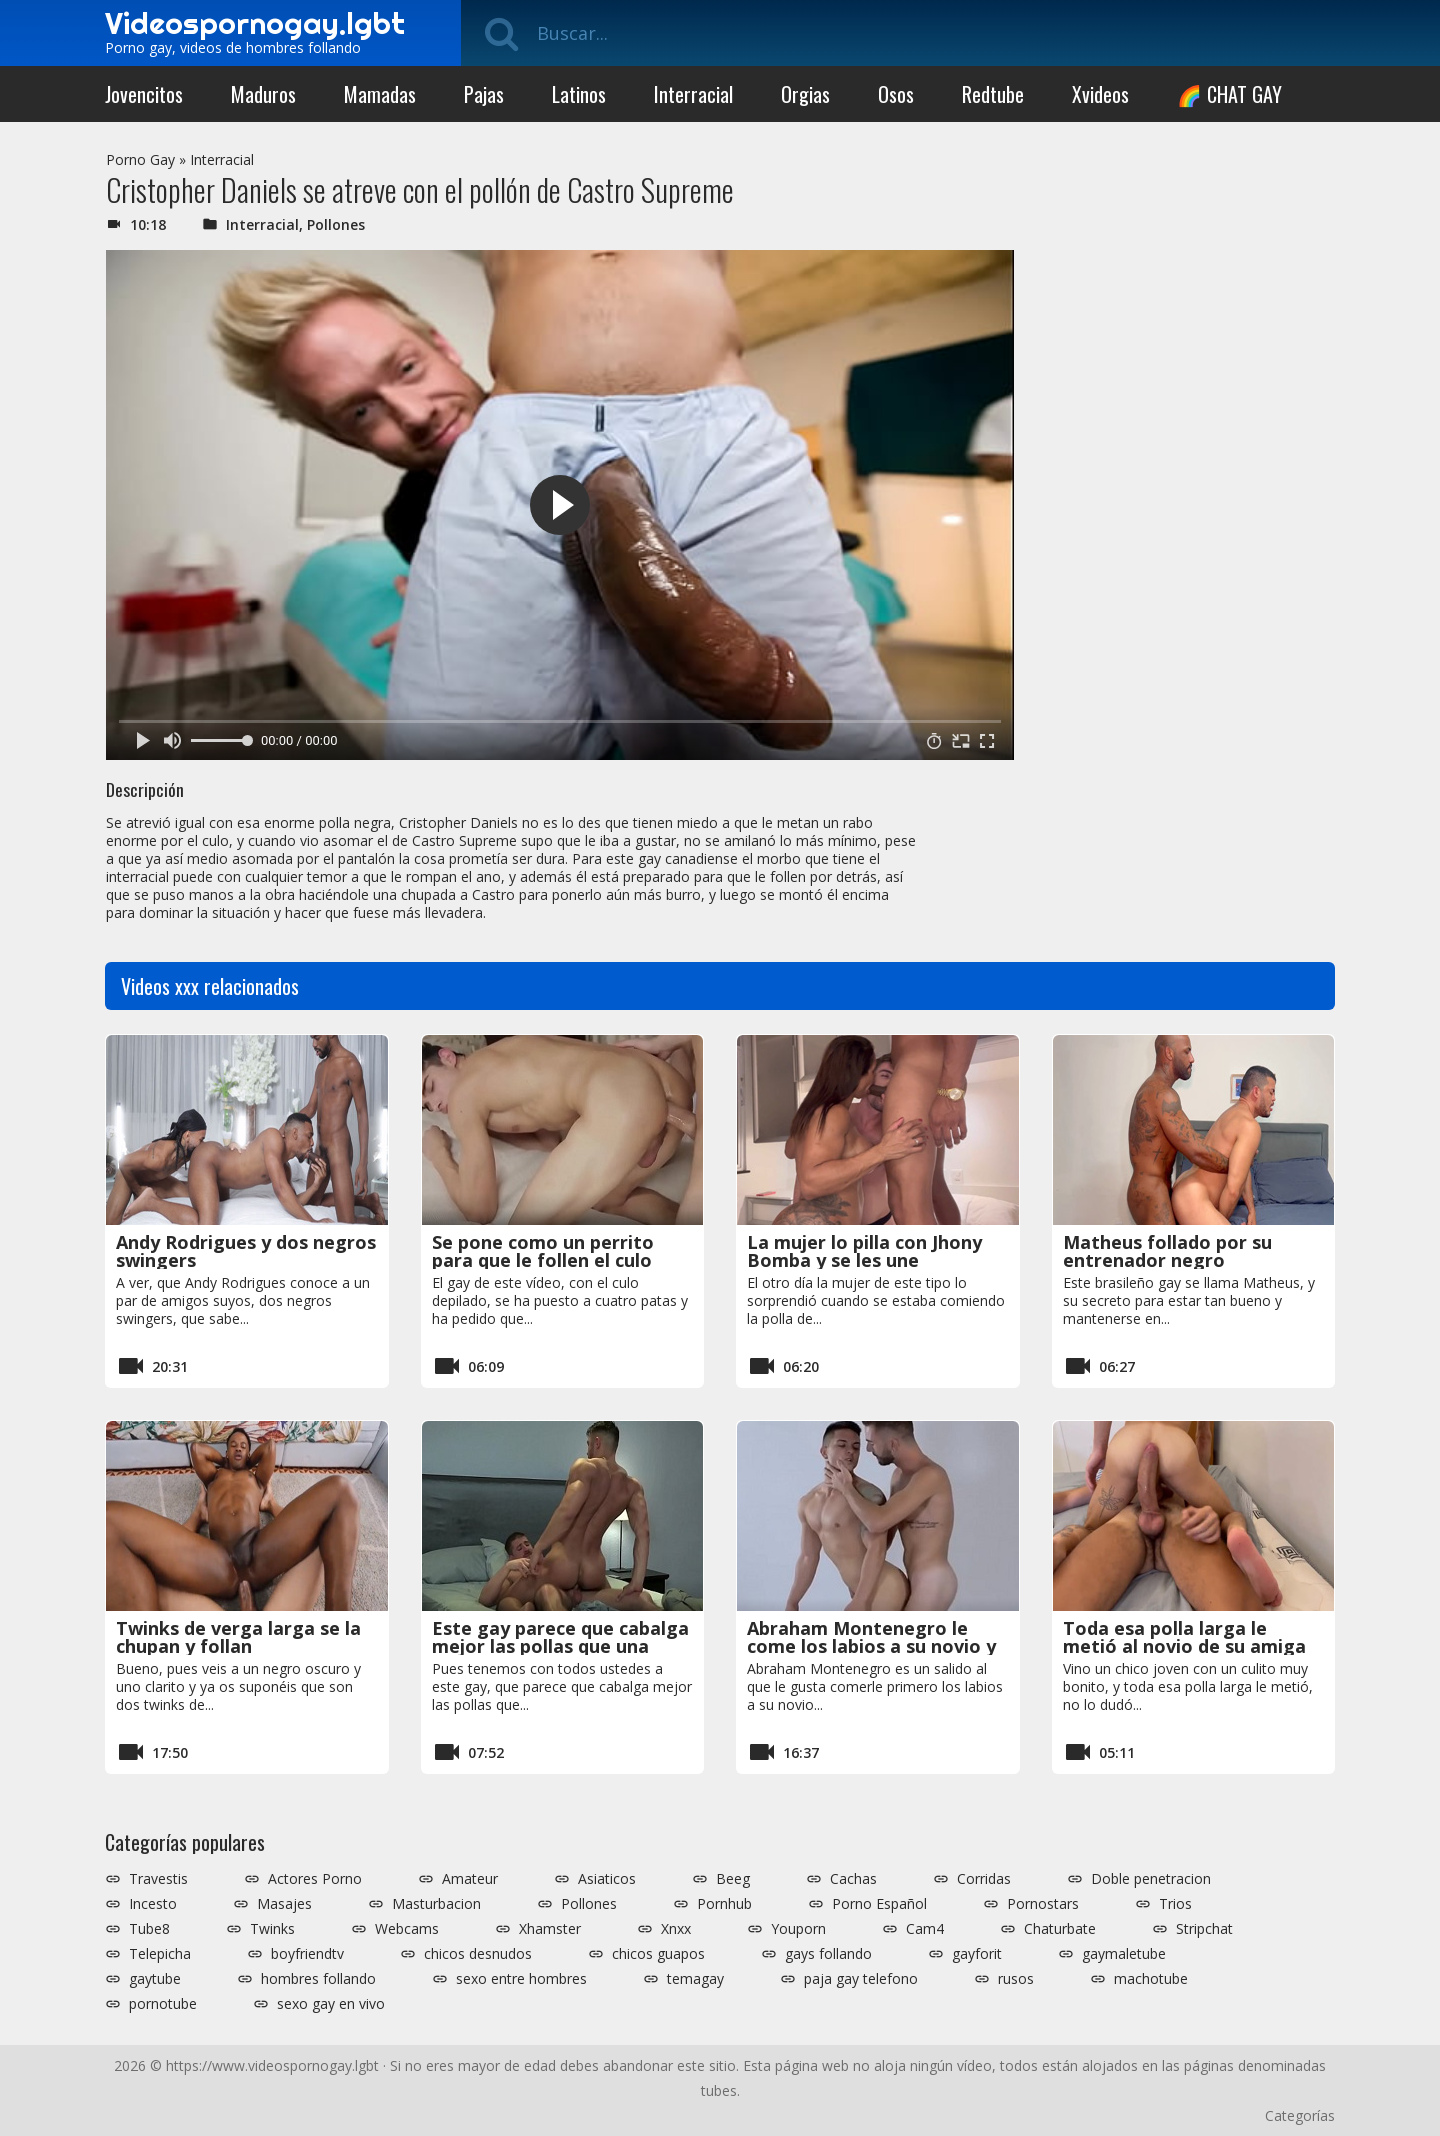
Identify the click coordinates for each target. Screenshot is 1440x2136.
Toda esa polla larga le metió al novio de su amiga (1184, 1637)
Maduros (263, 94)
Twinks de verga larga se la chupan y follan (238, 1637)
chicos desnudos (478, 1954)
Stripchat (1204, 1929)
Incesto (153, 1904)
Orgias (805, 94)
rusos (1016, 1979)
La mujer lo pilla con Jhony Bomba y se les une (864, 1251)
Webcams (407, 1929)
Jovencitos (144, 94)
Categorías (1300, 2115)
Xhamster (550, 1929)
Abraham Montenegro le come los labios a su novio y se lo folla (871, 1646)
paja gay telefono (861, 1979)
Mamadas (380, 94)
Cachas (853, 1879)
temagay (695, 1979)
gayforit (977, 1954)
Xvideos (1100, 94)
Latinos (579, 94)
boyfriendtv (307, 1954)
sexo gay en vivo (331, 2004)
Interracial (693, 94)
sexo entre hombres (521, 1979)
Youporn (798, 1929)
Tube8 (149, 1929)
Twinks (272, 1929)
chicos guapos (658, 1954)
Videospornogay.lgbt (255, 23)
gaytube (155, 1979)
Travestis (158, 1879)
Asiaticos (607, 1879)
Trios (1175, 1904)
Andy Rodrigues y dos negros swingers (246, 1251)
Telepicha (160, 1954)
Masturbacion (436, 1904)
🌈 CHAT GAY (1229, 94)
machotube (1151, 1979)
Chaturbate (1060, 1929)
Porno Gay (140, 159)
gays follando (828, 1954)
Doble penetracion (1151, 1879)
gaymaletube (1124, 1954)
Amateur (470, 1879)
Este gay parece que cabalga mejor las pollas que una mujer (560, 1646)
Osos (896, 94)
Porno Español (879, 1904)
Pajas (484, 94)
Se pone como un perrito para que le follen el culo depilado (543, 1260)
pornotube (163, 2004)
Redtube (993, 94)
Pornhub (724, 1904)
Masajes (284, 1904)
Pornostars (1043, 1904)
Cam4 (925, 1929)
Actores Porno (315, 1879)
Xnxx (676, 1929)
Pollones (336, 224)
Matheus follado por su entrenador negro (1167, 1251)
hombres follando (318, 1979)
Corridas (984, 1879)
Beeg (733, 1879)
